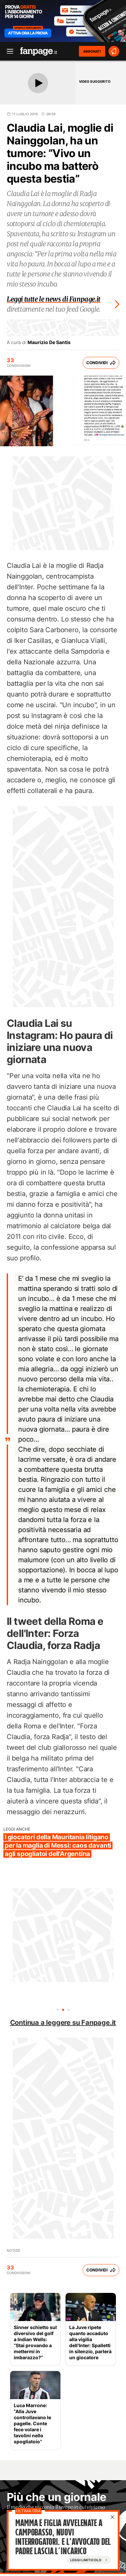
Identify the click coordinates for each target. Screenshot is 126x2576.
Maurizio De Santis (49, 342)
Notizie (13, 2250)
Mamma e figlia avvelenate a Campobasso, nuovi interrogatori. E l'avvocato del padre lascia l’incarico (63, 2537)
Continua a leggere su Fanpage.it (63, 2023)
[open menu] (7, 51)
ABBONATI (92, 51)
